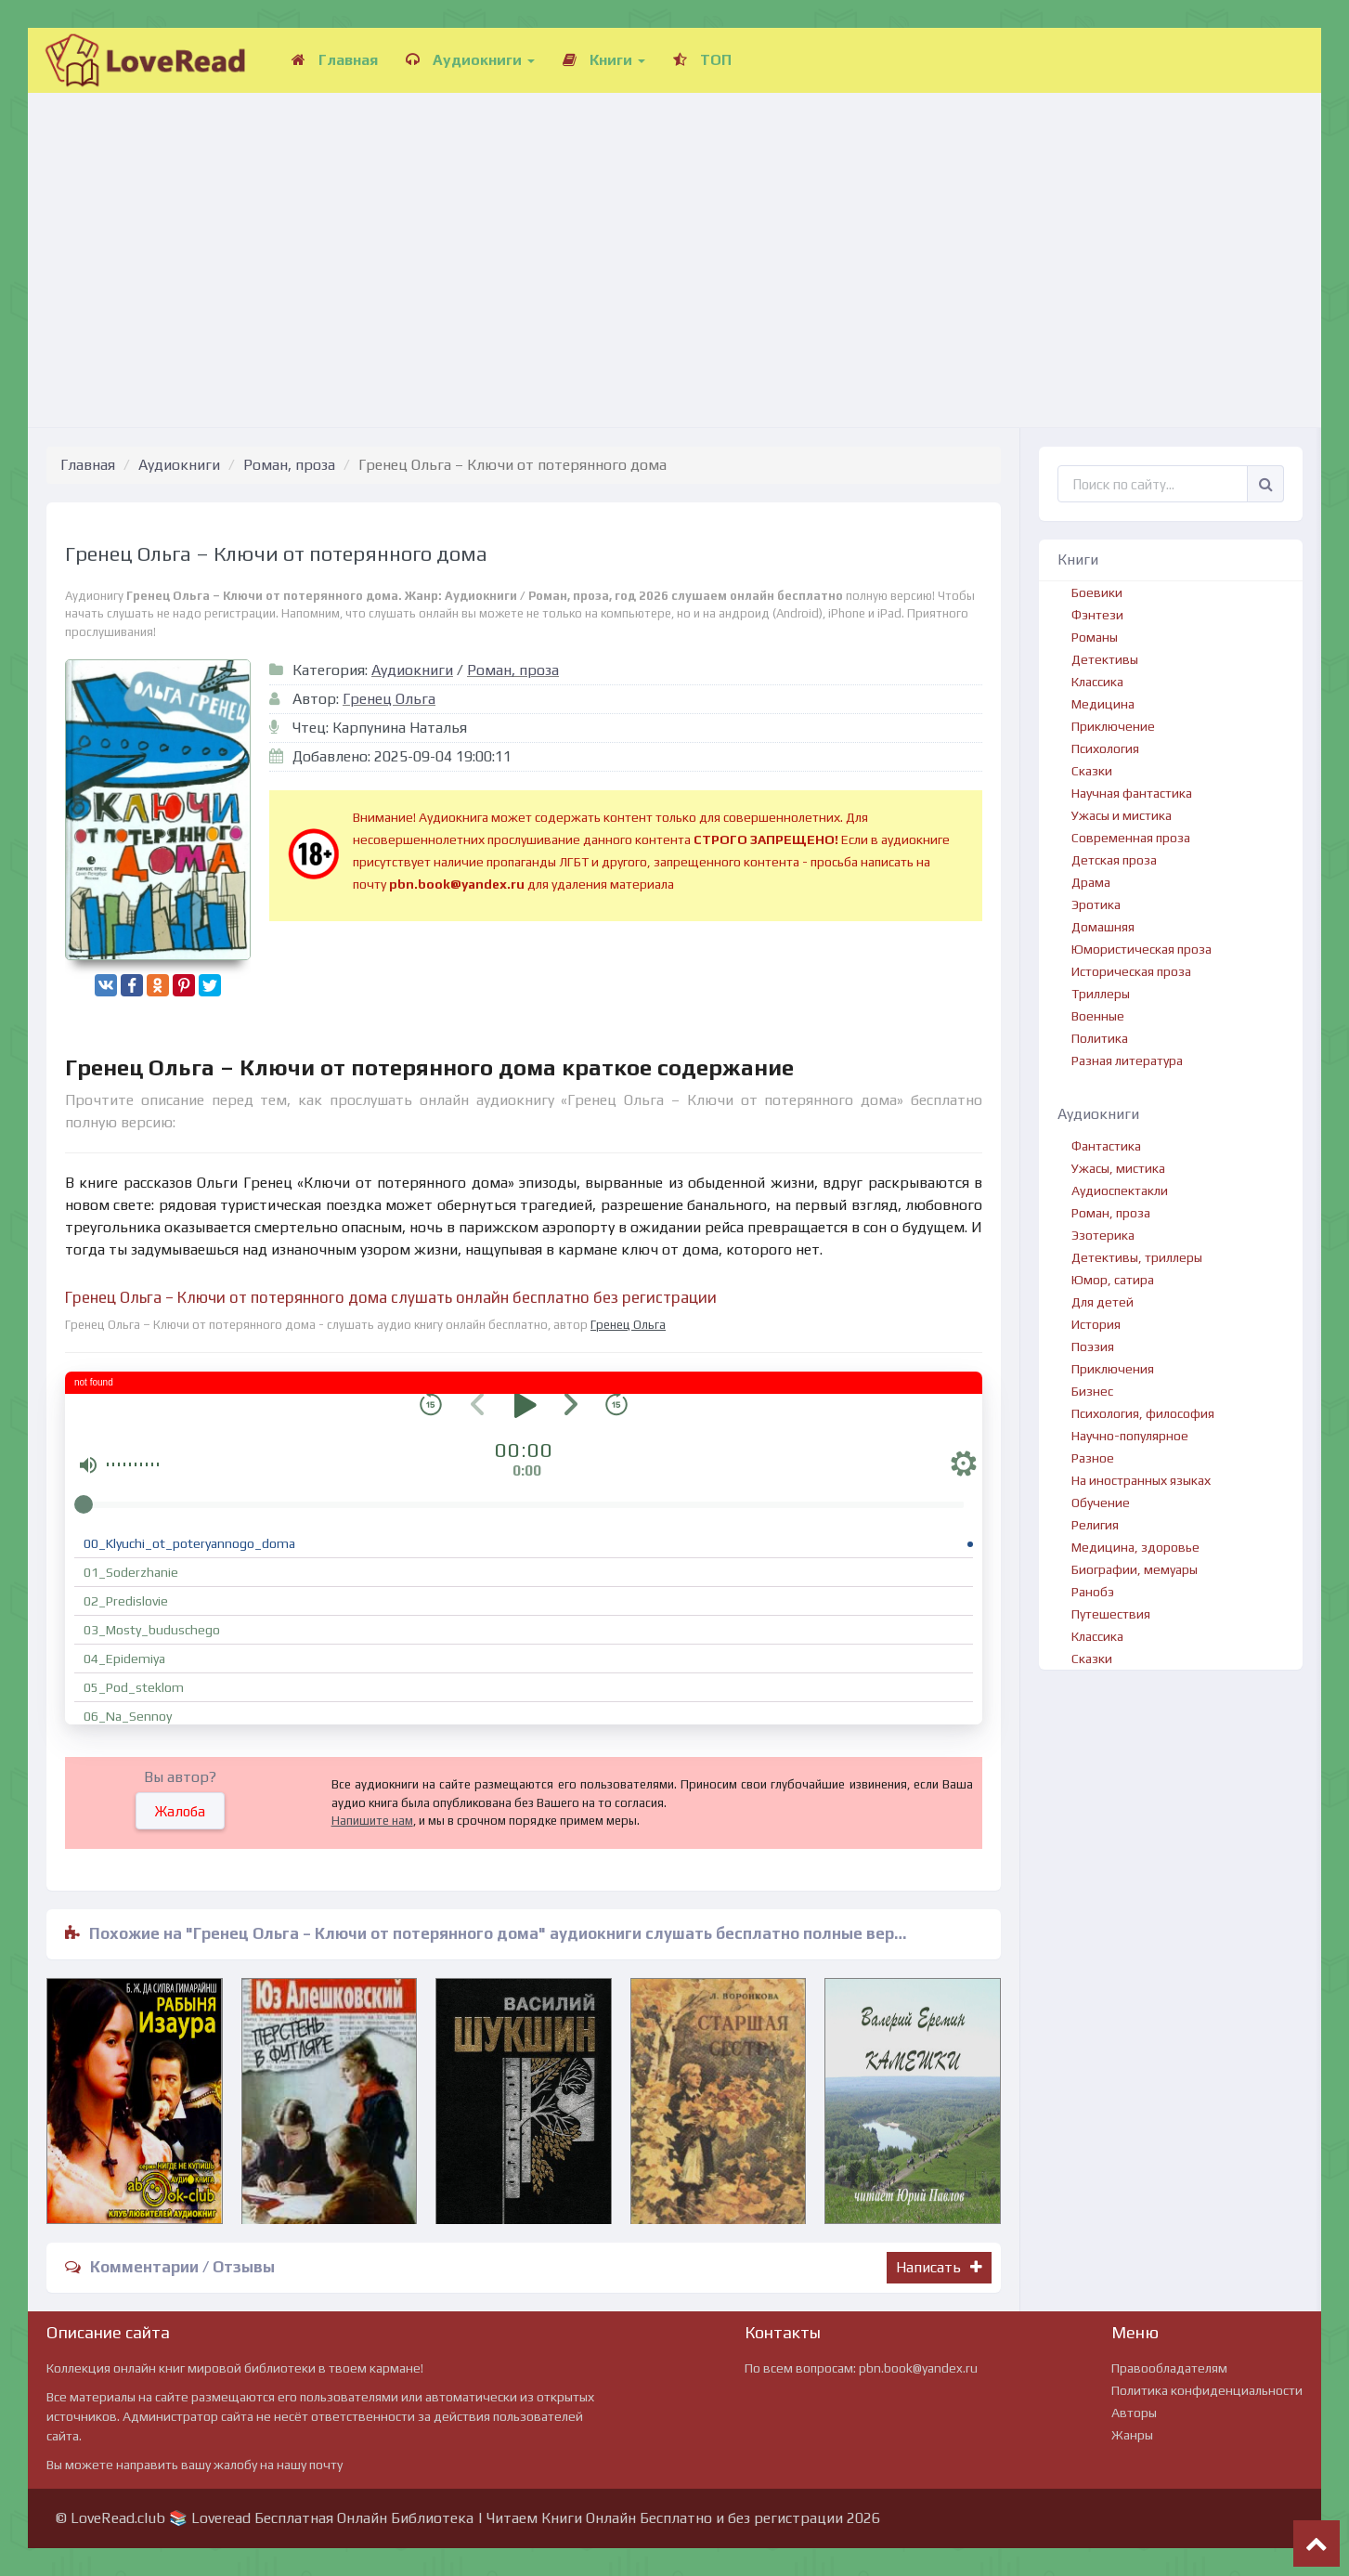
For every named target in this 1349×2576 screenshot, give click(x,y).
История (1096, 1324)
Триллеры (1100, 993)
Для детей (1102, 1302)
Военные (1097, 1015)
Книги (604, 60)
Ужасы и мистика (1121, 815)
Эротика (1096, 904)
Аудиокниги (470, 60)
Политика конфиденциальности (1207, 2390)
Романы (1094, 637)
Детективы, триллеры (1136, 1257)
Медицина (1103, 703)
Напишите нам (372, 1821)
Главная (335, 60)
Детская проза (1114, 859)
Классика (1097, 681)
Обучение (1100, 1502)
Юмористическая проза (1141, 949)
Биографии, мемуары (1134, 1569)
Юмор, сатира (1112, 1279)
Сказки (1091, 770)
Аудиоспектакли (1119, 1190)
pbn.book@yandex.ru (918, 2368)
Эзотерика (1103, 1235)
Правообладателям (1169, 2368)
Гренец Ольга (389, 699)
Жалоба (180, 1811)
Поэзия (1092, 1346)
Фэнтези (1097, 614)
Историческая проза (1131, 971)
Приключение (1113, 726)
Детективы (1104, 659)
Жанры (1132, 2434)
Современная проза (1130, 837)
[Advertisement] (675, 241)
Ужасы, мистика (1118, 1168)
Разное (1092, 1458)
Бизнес (1092, 1391)
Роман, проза (289, 465)
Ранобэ (1092, 1591)
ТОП (702, 60)
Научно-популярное (1129, 1435)
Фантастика (1106, 1145)
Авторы (1134, 2412)
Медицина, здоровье (1135, 1547)
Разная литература (1127, 1060)
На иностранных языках (1141, 1480)
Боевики (1096, 592)
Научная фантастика (1131, 793)
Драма (1090, 882)
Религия (1095, 1524)
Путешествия (1110, 1614)
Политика (1099, 1038)
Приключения (1112, 1368)
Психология (1105, 748)
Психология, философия (1142, 1413)
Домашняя (1103, 926)
